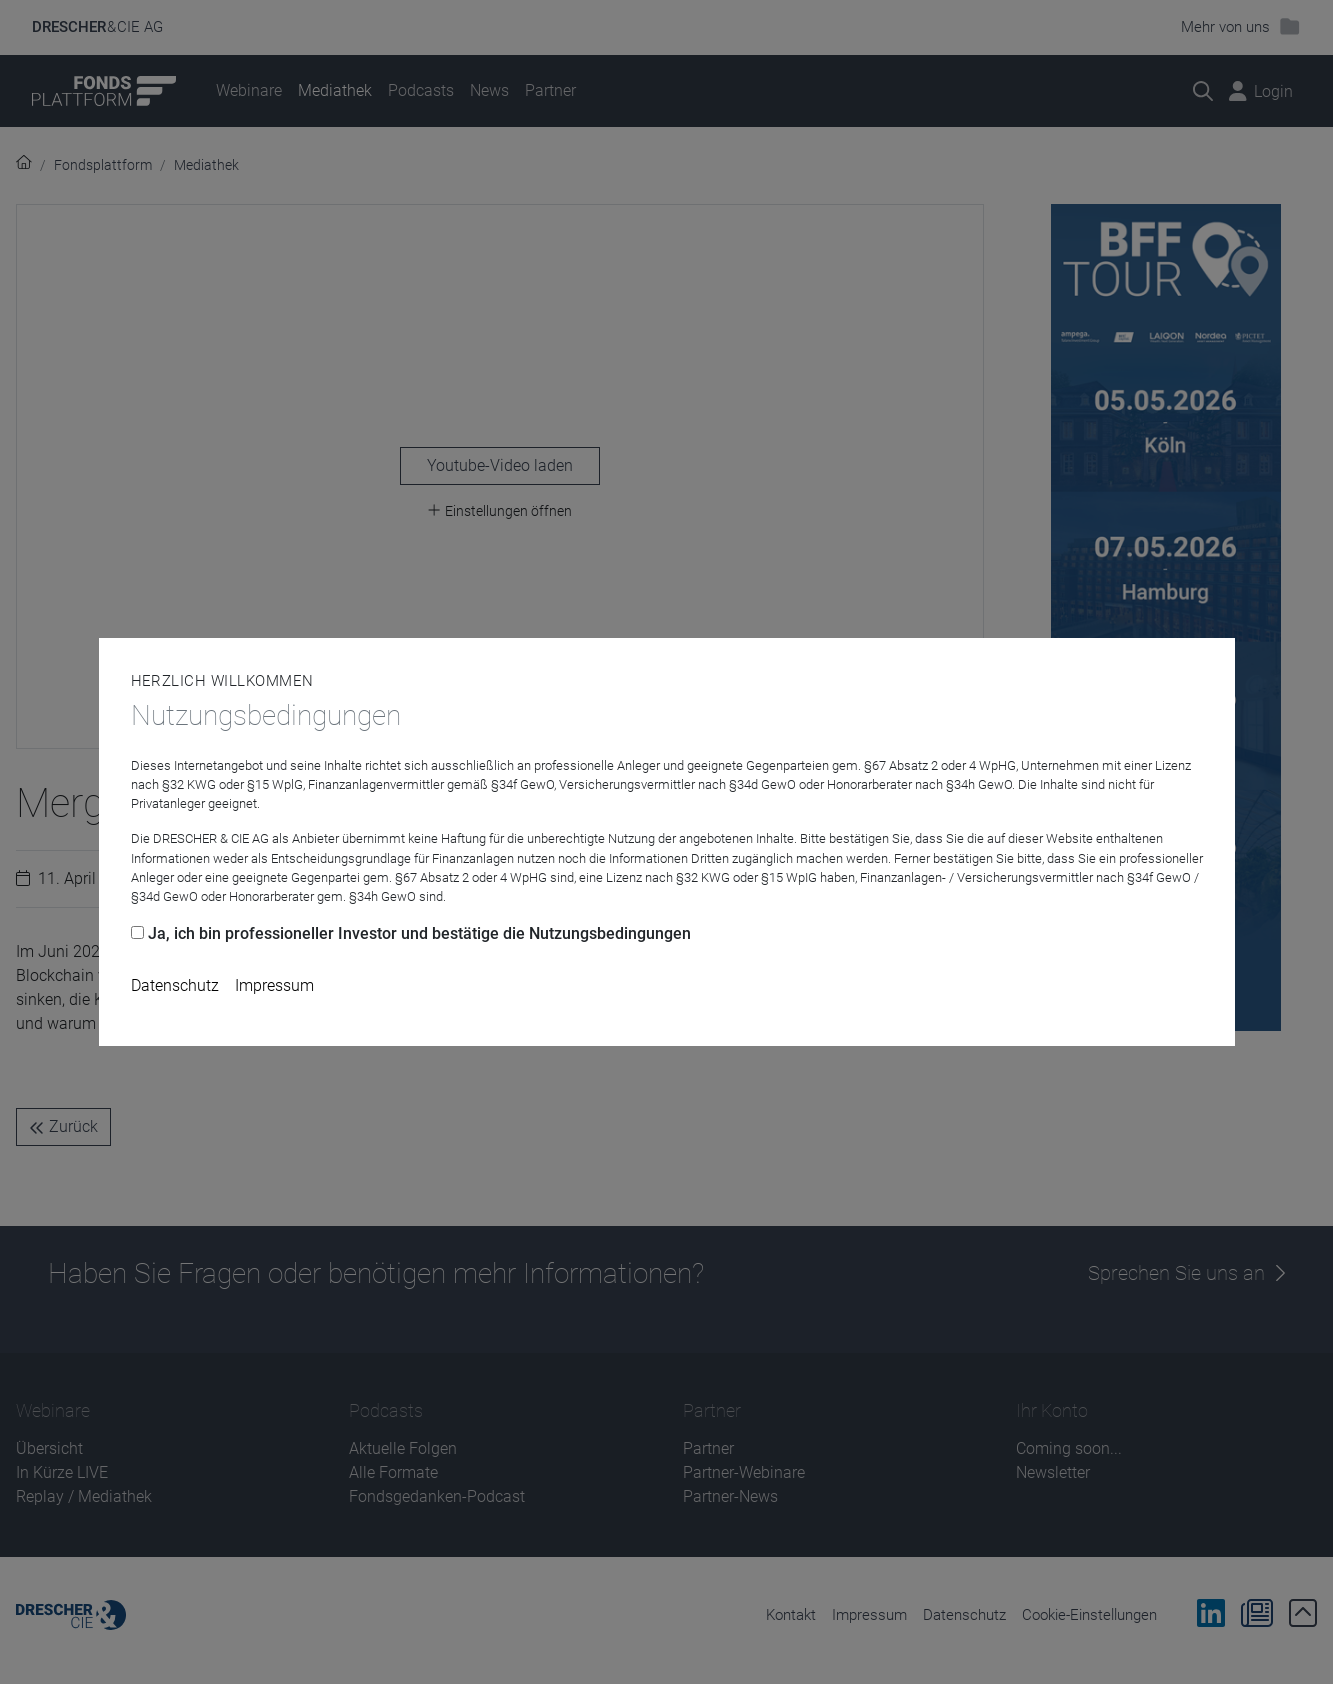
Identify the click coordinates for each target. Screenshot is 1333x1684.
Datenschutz (175, 985)
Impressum (274, 985)
